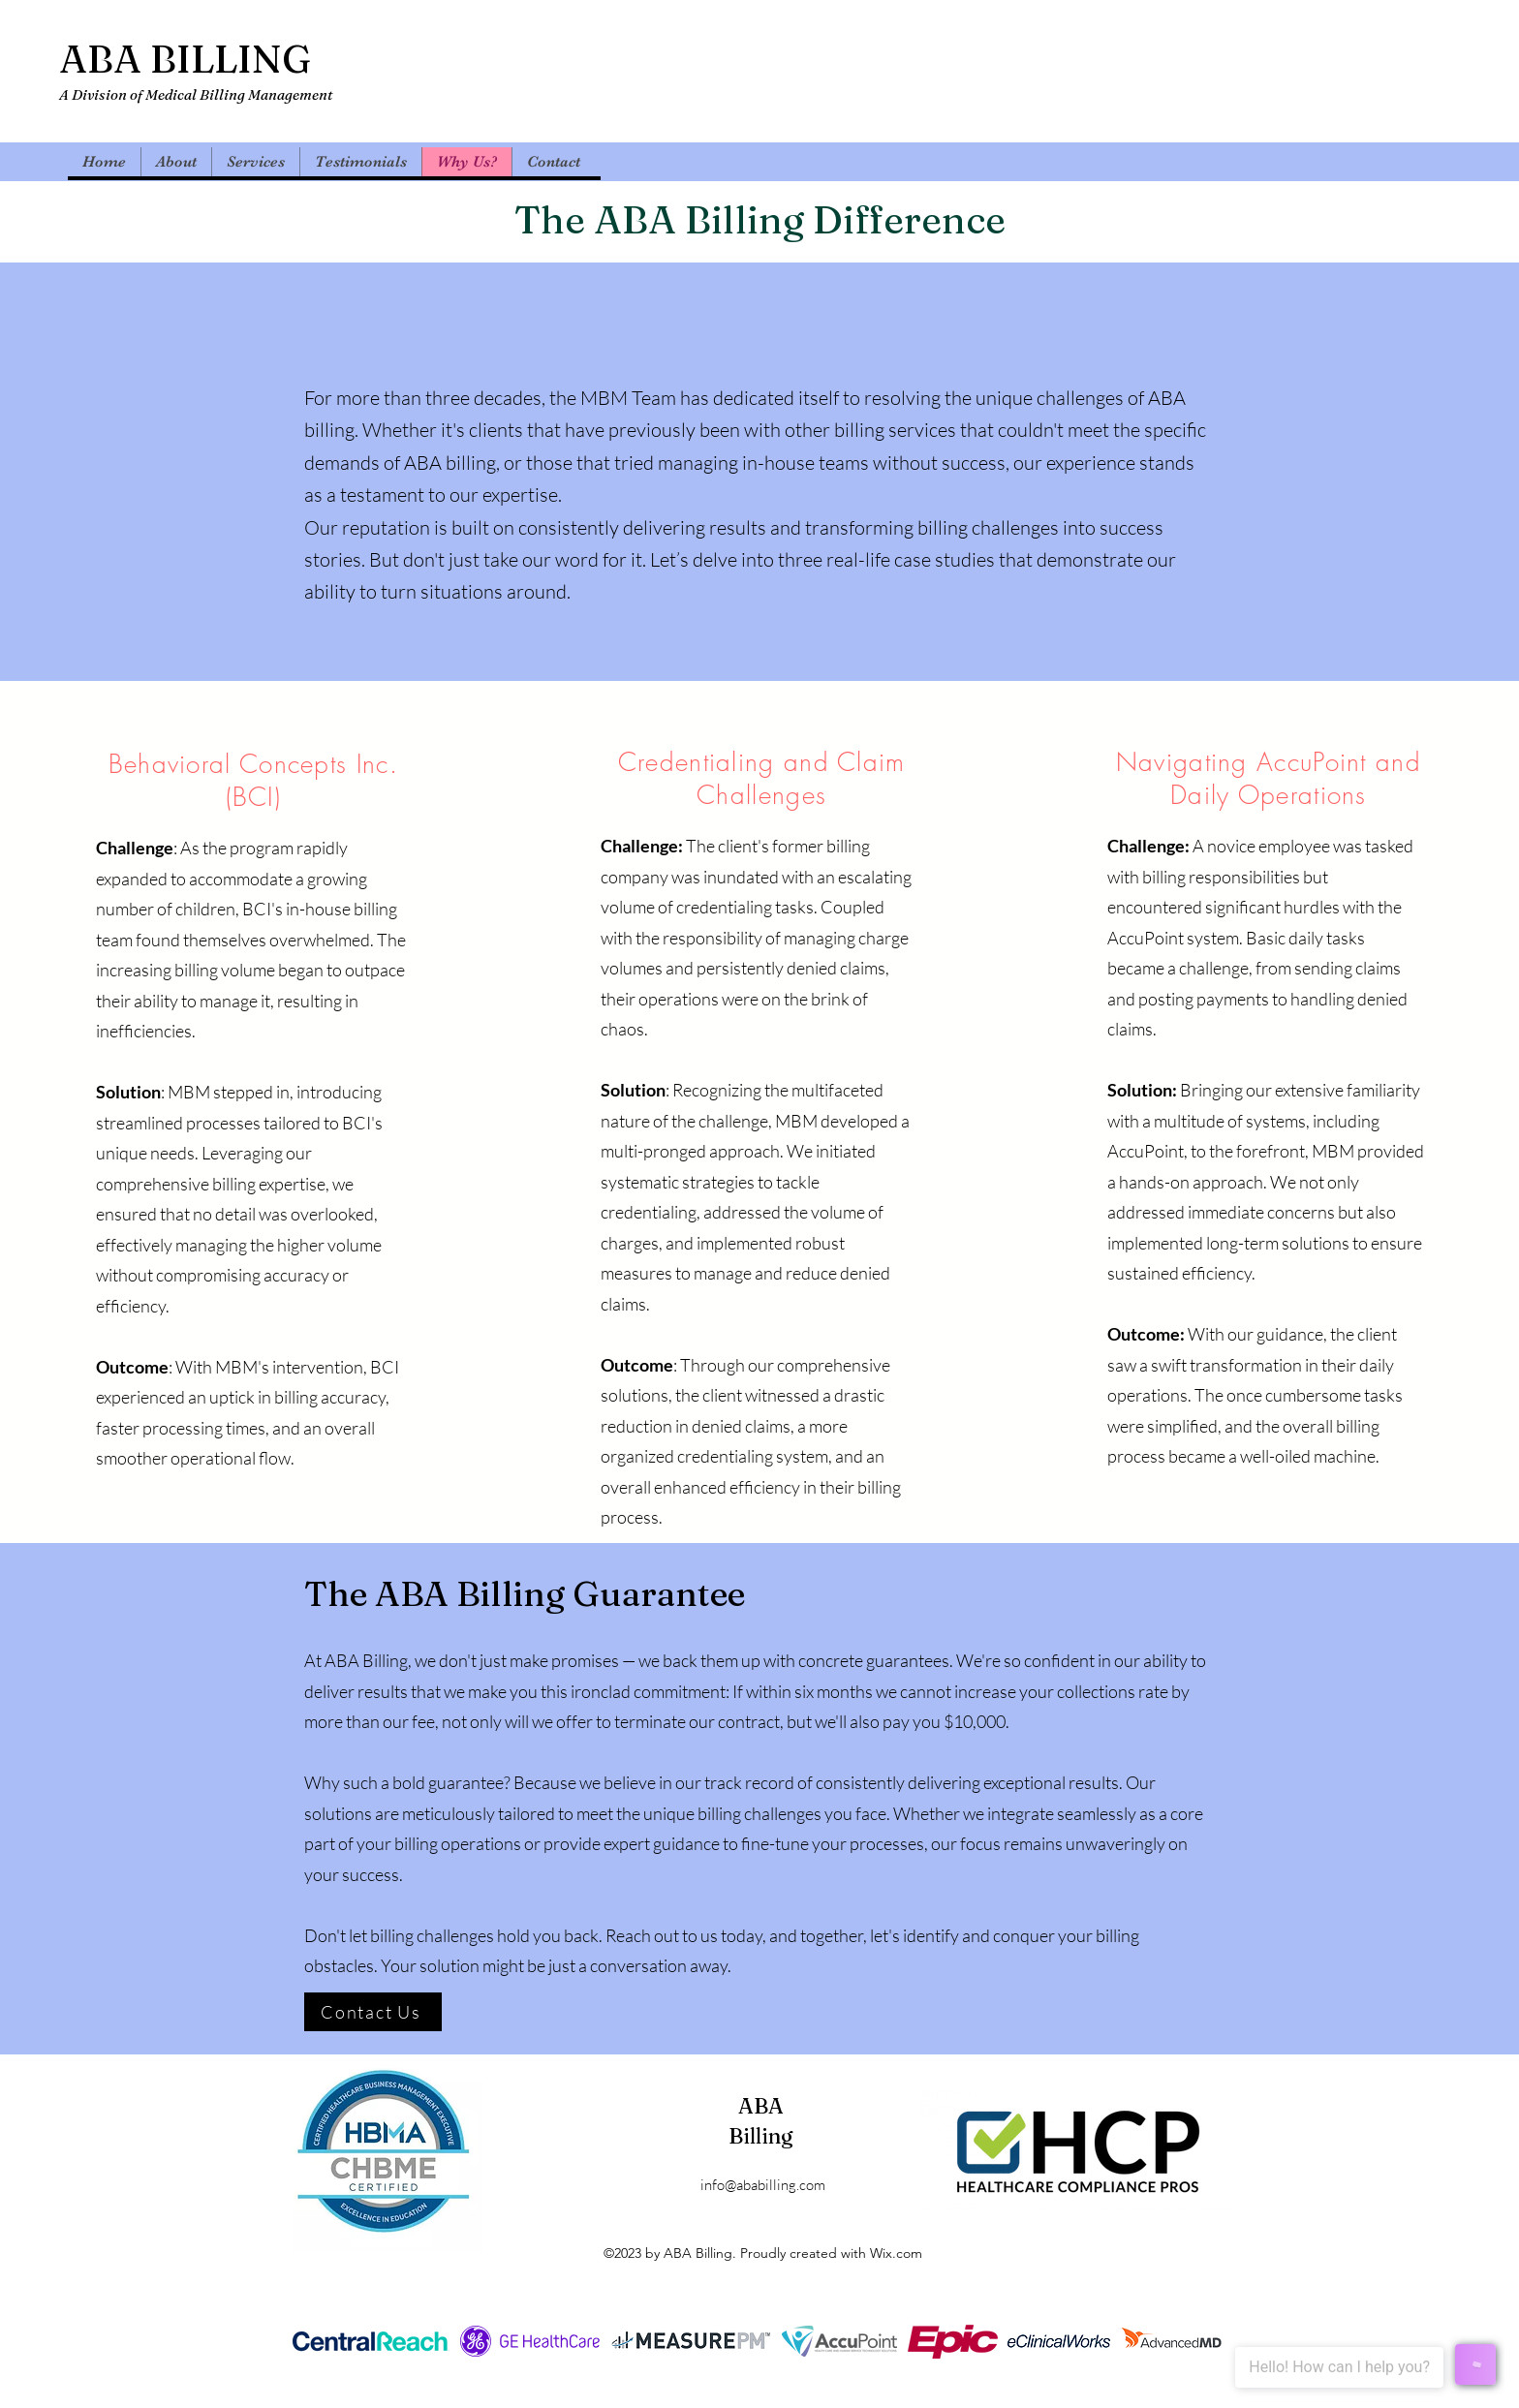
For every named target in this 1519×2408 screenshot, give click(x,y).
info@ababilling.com (762, 2185)
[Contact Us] (373, 2011)
